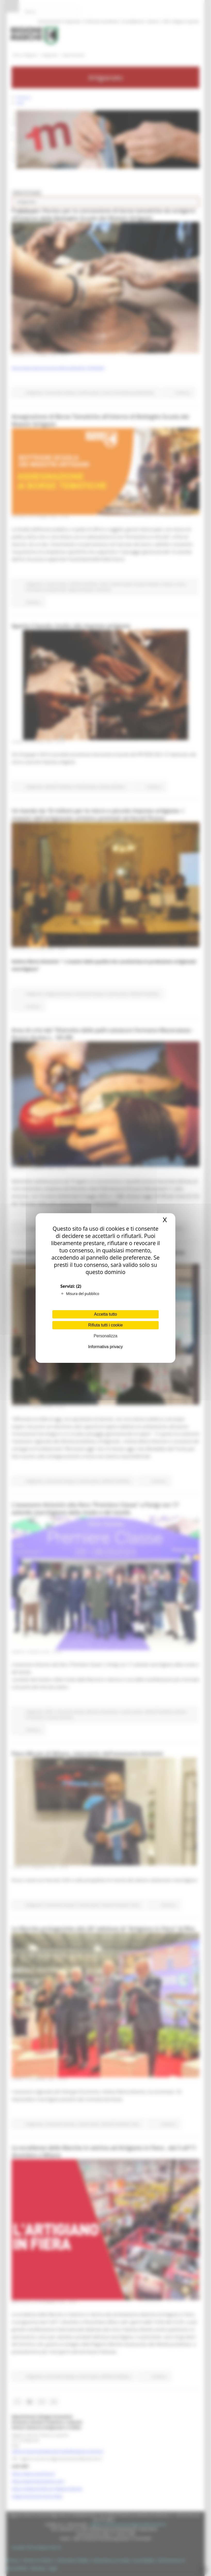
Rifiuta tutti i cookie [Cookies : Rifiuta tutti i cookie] (105, 1325)
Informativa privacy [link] (105, 1347)
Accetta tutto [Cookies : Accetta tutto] (105, 1314)
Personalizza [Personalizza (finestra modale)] (105, 1336)
